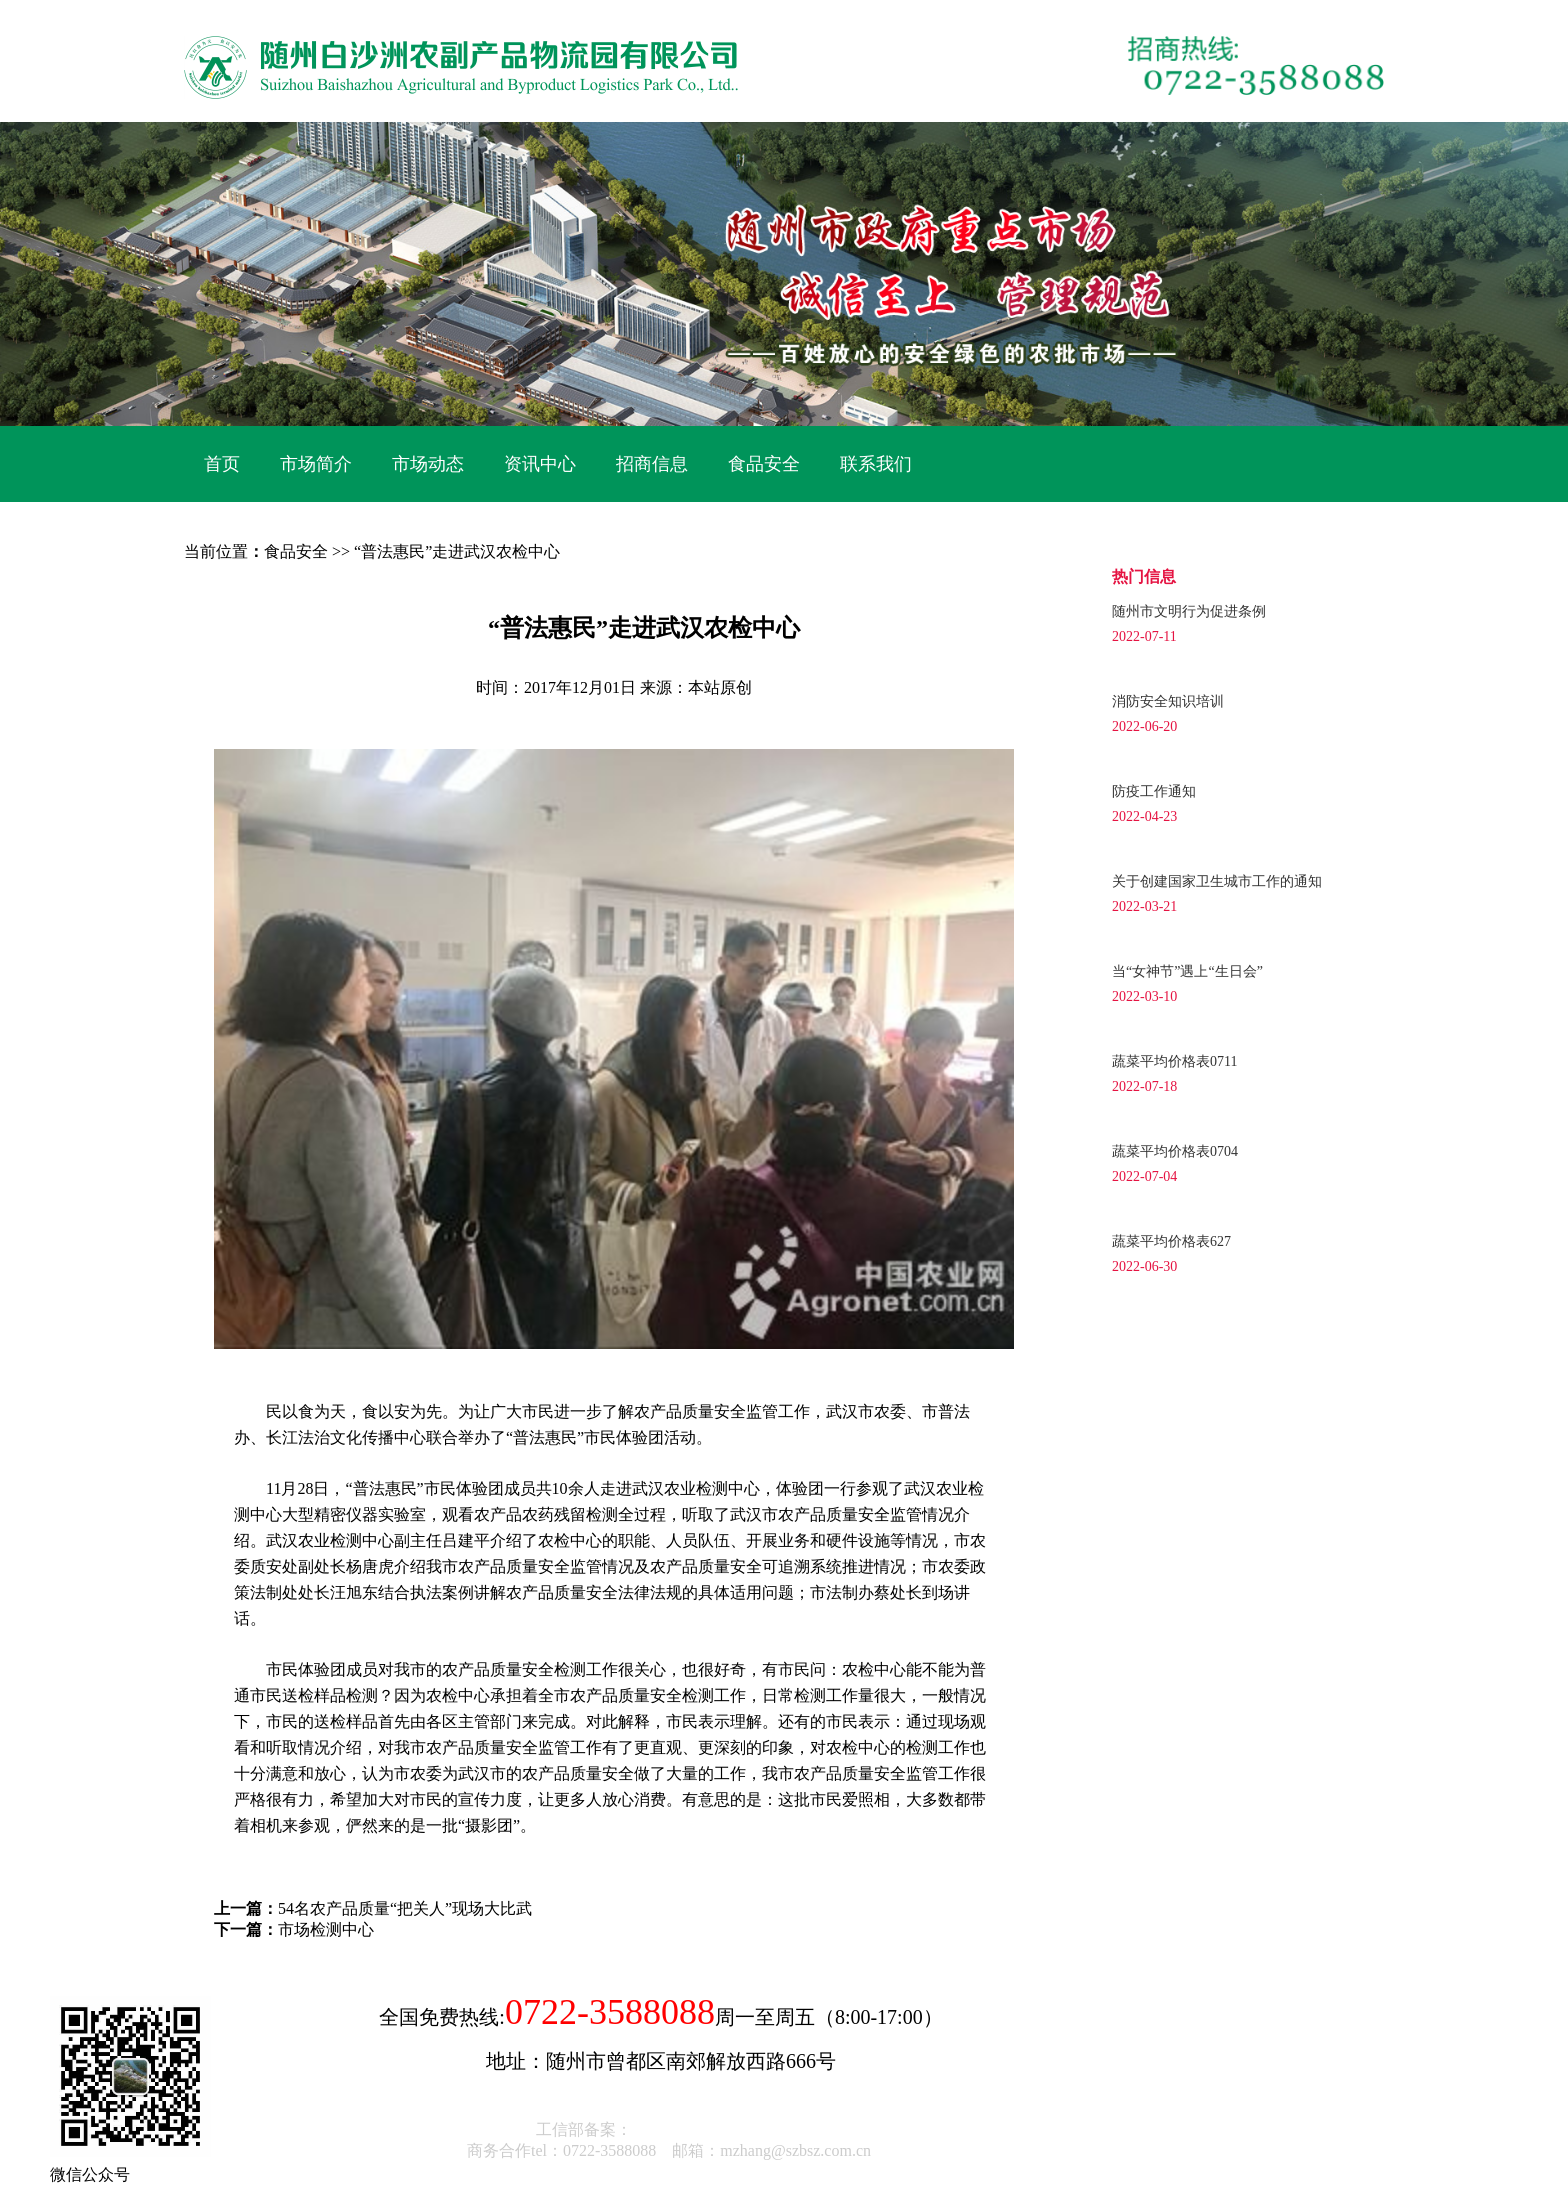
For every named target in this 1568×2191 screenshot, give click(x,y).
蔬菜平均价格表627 (1171, 1241)
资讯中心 (540, 464)
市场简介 (316, 464)
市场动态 (428, 464)
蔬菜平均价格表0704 (1175, 1151)
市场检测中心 (326, 1929)
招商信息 (652, 464)
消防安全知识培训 (1168, 701)
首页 (222, 464)
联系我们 (876, 464)
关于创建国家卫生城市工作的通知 (1217, 881)
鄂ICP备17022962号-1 (709, 2129)
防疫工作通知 (1154, 791)
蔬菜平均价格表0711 (1174, 1061)
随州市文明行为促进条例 (1189, 611)
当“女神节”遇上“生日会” (1187, 971)
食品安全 (764, 464)
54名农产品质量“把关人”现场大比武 (405, 1908)
